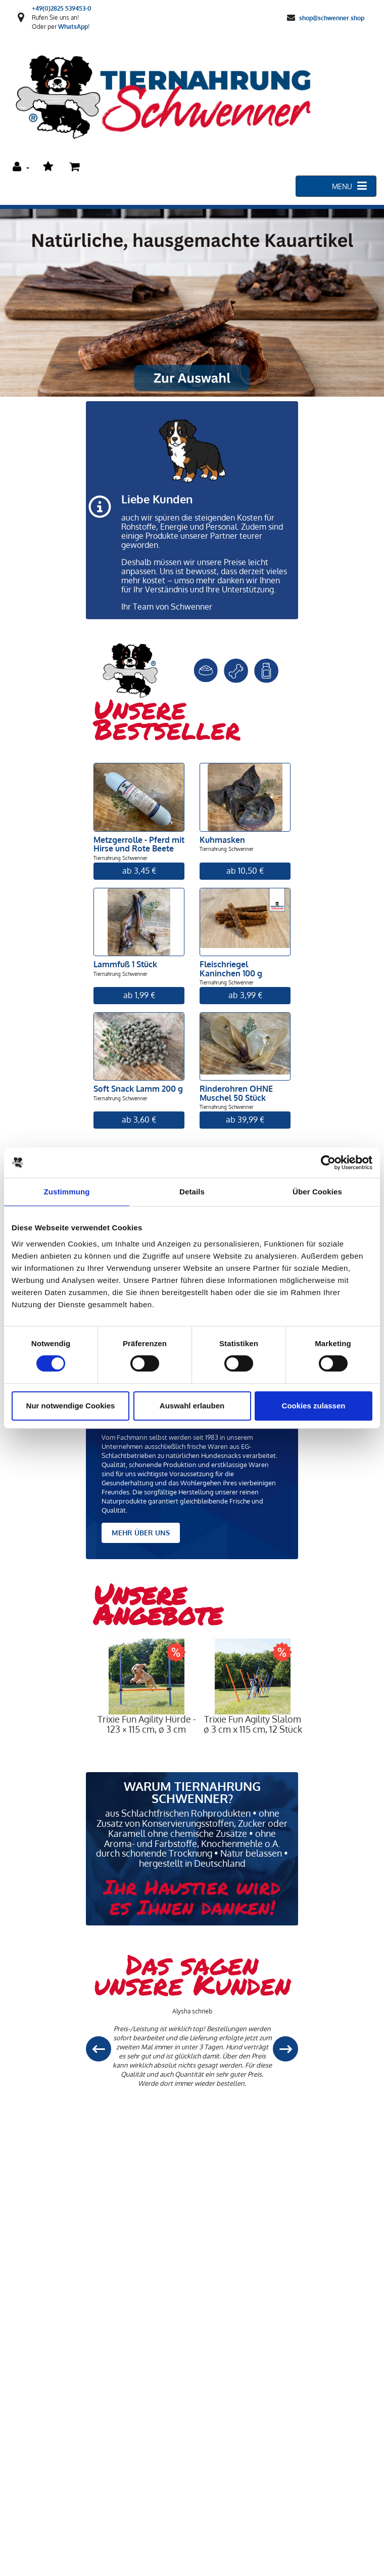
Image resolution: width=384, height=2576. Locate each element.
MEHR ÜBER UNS (141, 1532)
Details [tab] (192, 1191)
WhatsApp (73, 26)
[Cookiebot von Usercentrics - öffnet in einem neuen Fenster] (328, 1162)
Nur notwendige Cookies (70, 1405)
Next (313, 1704)
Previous (86, 1704)
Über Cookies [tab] (317, 1191)
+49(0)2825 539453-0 (61, 8)
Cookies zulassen (314, 1405)
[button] (285, 2049)
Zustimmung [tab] (67, 1191)
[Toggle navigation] (336, 186)
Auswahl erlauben (192, 1405)
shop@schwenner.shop (331, 17)
